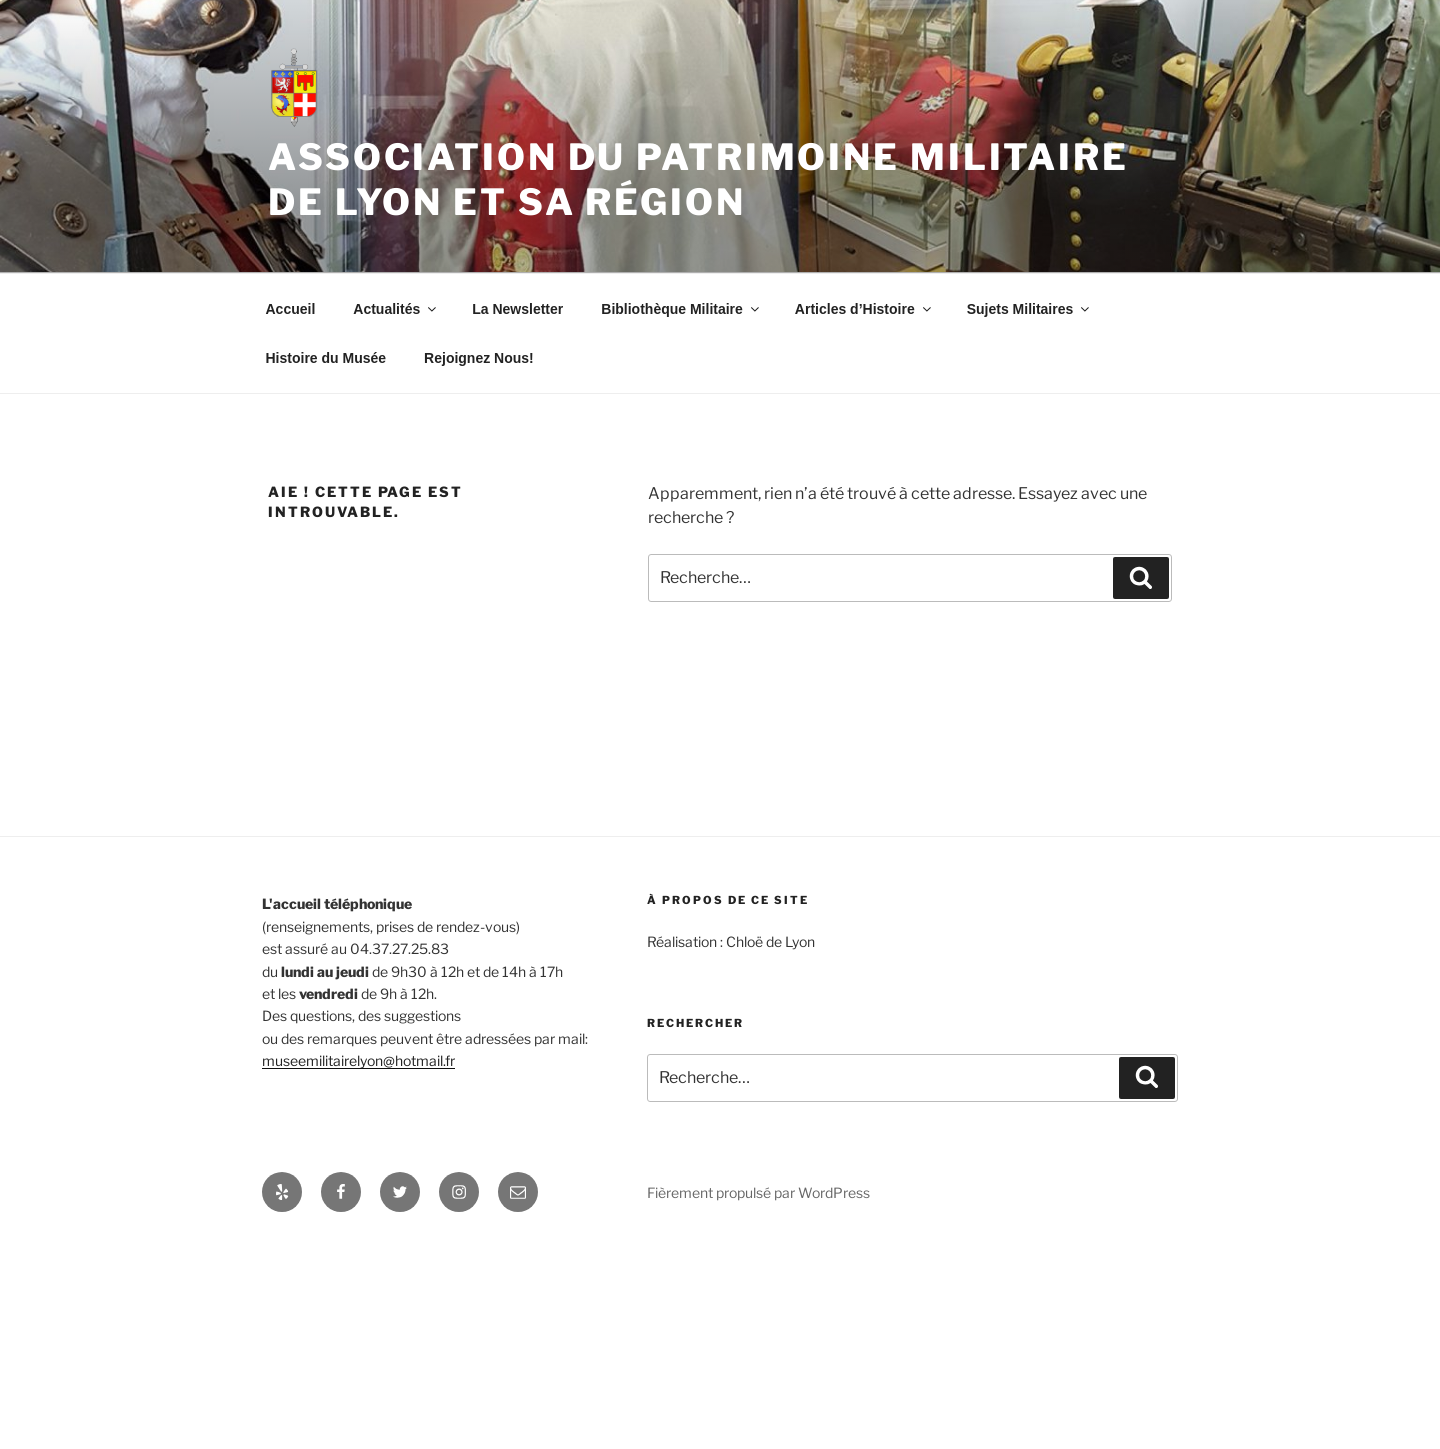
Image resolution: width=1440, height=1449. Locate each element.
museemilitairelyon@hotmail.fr (358, 1060)
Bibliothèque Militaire (681, 309)
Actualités (396, 309)
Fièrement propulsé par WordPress (758, 1192)
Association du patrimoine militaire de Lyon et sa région (698, 179)
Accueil (291, 309)
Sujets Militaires (1030, 309)
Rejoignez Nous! (479, 358)
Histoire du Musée (326, 358)
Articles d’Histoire (864, 309)
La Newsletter (517, 309)
